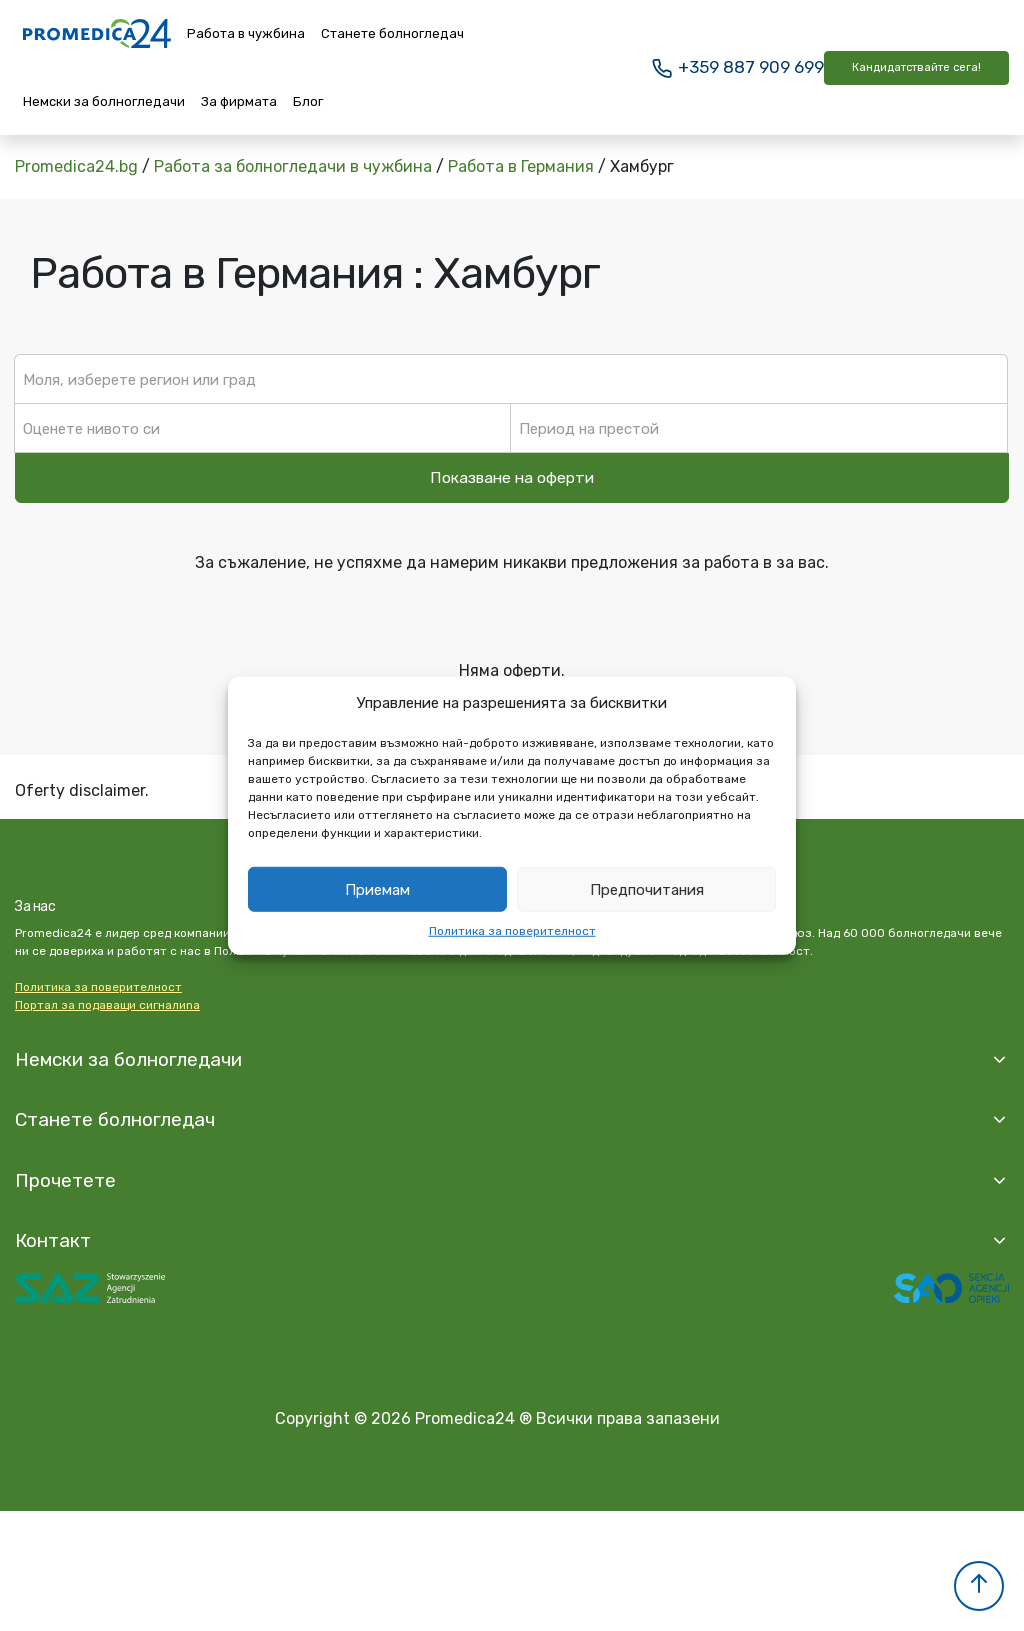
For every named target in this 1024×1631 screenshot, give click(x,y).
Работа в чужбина (246, 33)
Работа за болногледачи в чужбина (293, 166)
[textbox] (511, 379)
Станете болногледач (392, 33)
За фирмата (239, 101)
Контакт (53, 1240)
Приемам (377, 889)
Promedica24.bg (76, 166)
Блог (308, 101)
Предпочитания (647, 889)
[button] (979, 1586)
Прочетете (65, 1180)
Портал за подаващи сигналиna (107, 1005)
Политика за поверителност (512, 931)
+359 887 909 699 (737, 67)
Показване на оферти (512, 477)
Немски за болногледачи (104, 101)
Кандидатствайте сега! (916, 67)
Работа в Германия (521, 166)
